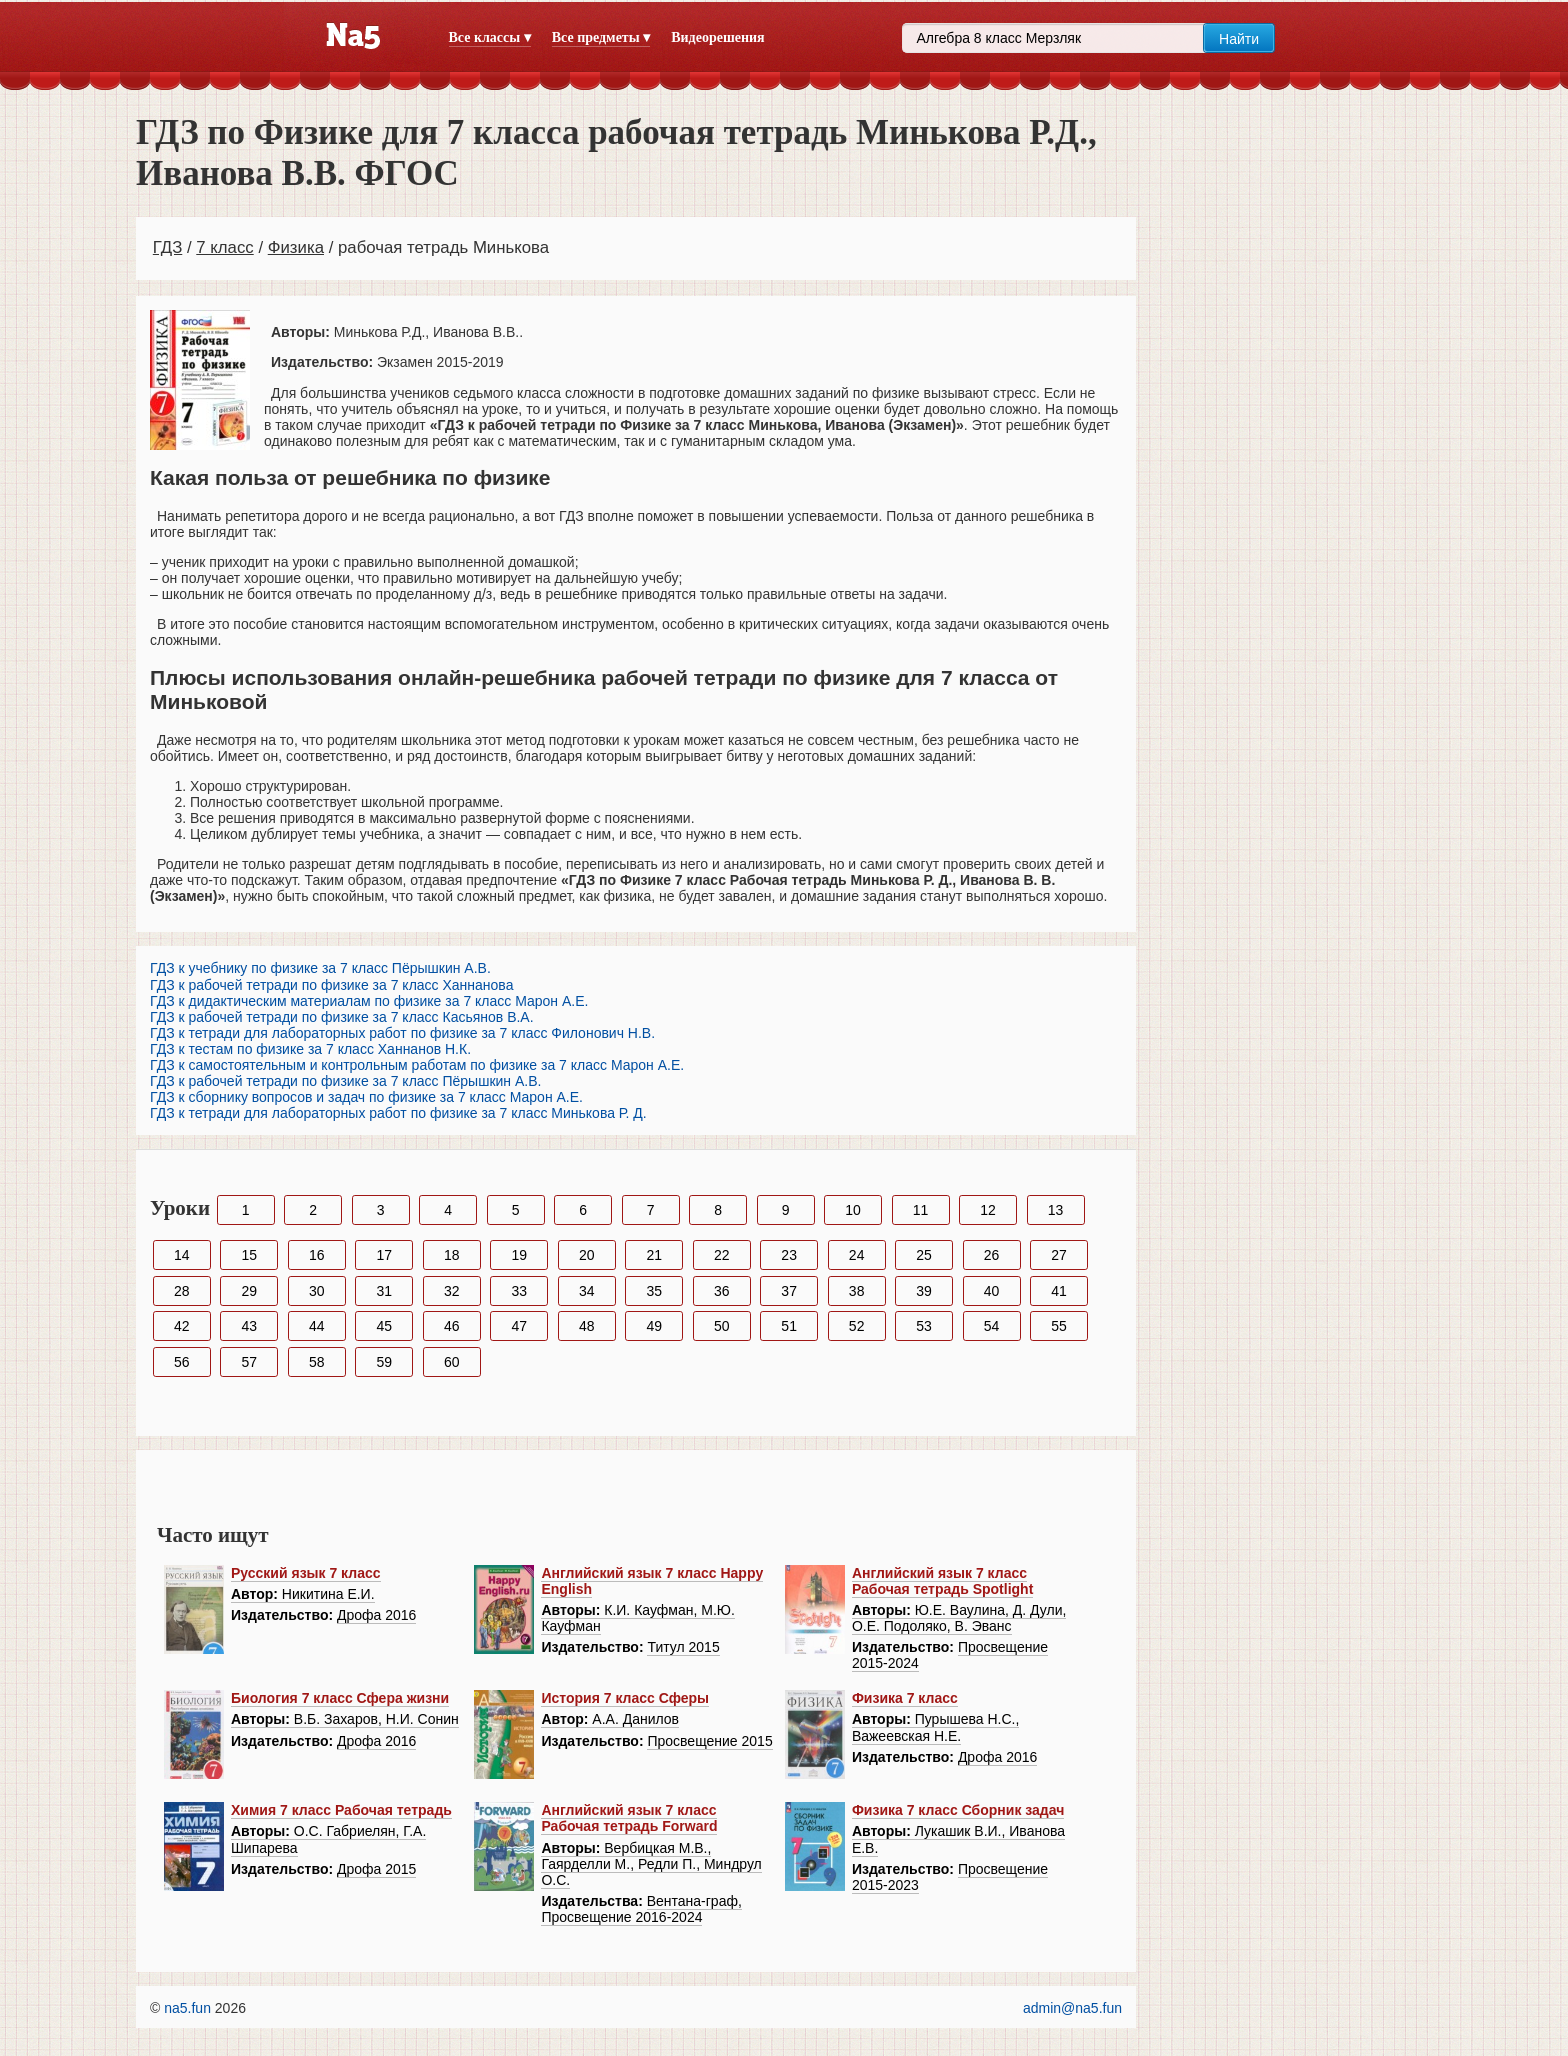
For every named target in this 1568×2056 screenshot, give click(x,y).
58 (317, 1362)
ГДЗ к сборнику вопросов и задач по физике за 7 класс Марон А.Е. (366, 1097)
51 (789, 1326)
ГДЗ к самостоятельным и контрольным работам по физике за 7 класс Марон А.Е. (417, 1065)
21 (654, 1255)
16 (317, 1255)
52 (857, 1326)
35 (654, 1291)
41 (1059, 1291)
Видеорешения (717, 37)
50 (722, 1326)
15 (249, 1255)
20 (587, 1255)
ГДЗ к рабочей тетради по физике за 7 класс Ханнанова (331, 985)
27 (1059, 1255)
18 (452, 1255)
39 (924, 1291)
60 (452, 1362)
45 (384, 1326)
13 (1056, 1210)
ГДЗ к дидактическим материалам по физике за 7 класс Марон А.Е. (369, 1001)
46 (452, 1326)
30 (317, 1291)
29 (249, 1291)
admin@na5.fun (1072, 2008)
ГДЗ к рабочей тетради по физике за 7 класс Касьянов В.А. (342, 1017)
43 (249, 1326)
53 (924, 1326)
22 (722, 1255)
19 (519, 1255)
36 (722, 1291)
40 (992, 1291)
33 (519, 1291)
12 (988, 1210)
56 (182, 1362)
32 (452, 1291)
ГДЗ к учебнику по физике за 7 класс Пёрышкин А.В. (320, 968)
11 (921, 1210)
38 (857, 1291)
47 (519, 1326)
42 (182, 1326)
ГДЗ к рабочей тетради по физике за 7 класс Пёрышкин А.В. (345, 1081)
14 (182, 1255)
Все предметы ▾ (601, 37)
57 (249, 1362)
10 (853, 1210)
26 (992, 1255)
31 (384, 1291)
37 (789, 1291)
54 (992, 1326)
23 (789, 1255)
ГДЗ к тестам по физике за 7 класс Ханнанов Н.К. (310, 1049)
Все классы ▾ (490, 37)
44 (317, 1326)
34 (587, 1291)
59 (384, 1362)
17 (384, 1255)
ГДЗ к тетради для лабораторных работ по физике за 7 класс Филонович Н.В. (402, 1033)
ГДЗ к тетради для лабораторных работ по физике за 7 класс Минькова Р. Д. (398, 1113)
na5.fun (187, 2008)
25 (924, 1255)
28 (182, 1291)
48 (587, 1326)
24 (857, 1255)
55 (1059, 1326)
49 (654, 1326)
